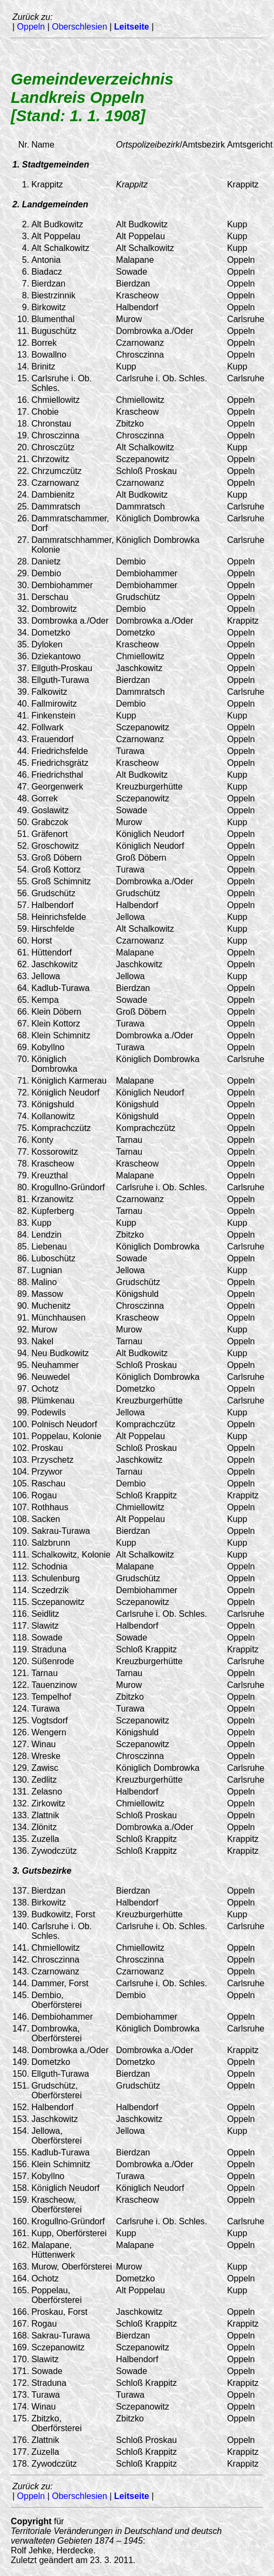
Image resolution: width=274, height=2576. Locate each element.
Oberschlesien (79, 26)
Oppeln (31, 26)
